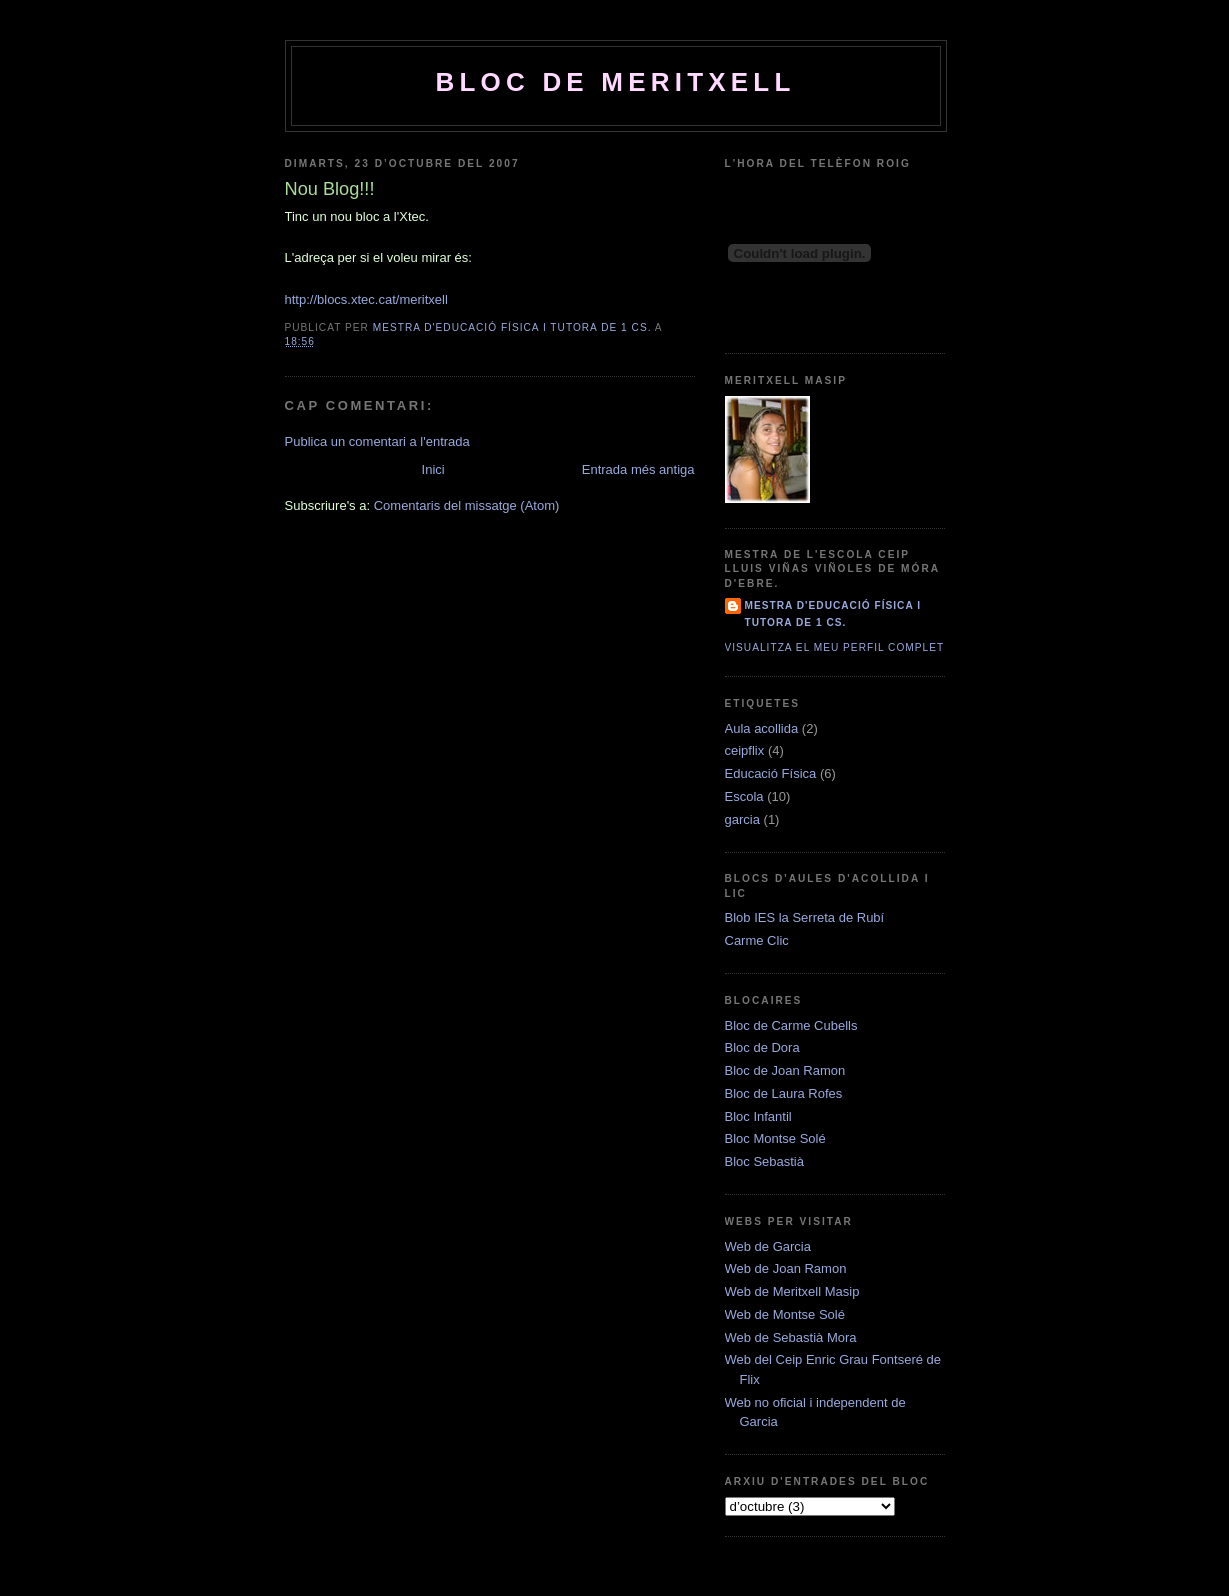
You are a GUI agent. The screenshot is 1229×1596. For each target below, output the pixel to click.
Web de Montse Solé (785, 1314)
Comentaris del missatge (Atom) (467, 505)
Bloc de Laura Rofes (784, 1093)
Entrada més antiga (638, 469)
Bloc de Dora (762, 1047)
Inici (433, 469)
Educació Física (771, 773)
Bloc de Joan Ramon (785, 1070)
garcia (742, 819)
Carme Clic (757, 940)
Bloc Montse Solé (775, 1138)
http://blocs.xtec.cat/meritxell (366, 299)
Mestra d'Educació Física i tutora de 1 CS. (833, 613)
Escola (744, 796)
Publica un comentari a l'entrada (377, 441)
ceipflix (745, 750)
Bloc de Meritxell (616, 82)
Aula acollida (762, 728)
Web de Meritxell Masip (792, 1291)
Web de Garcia (768, 1246)
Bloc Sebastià (765, 1161)
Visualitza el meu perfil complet (835, 647)
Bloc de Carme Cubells (791, 1025)
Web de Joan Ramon (786, 1268)
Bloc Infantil (758, 1116)
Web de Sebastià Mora (791, 1337)
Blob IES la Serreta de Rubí (805, 917)
